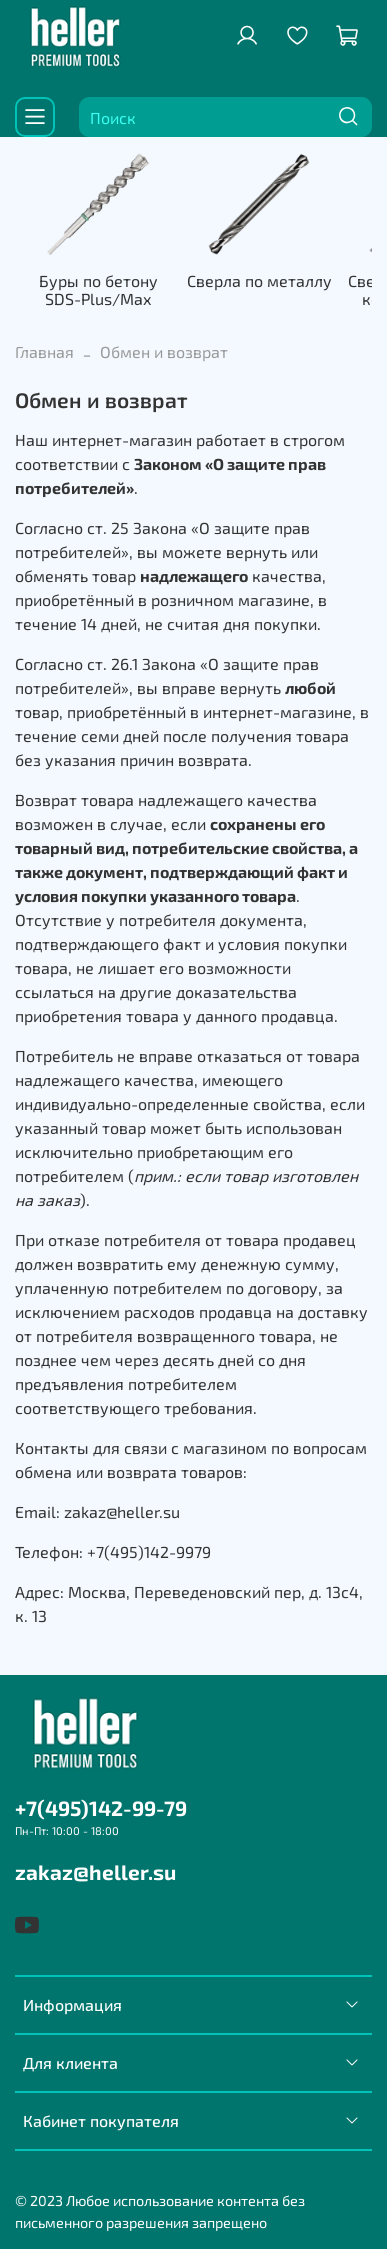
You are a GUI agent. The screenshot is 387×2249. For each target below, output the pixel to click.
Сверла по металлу (259, 280)
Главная (44, 351)
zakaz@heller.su (95, 1871)
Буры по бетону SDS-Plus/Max (98, 289)
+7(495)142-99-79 (101, 1807)
